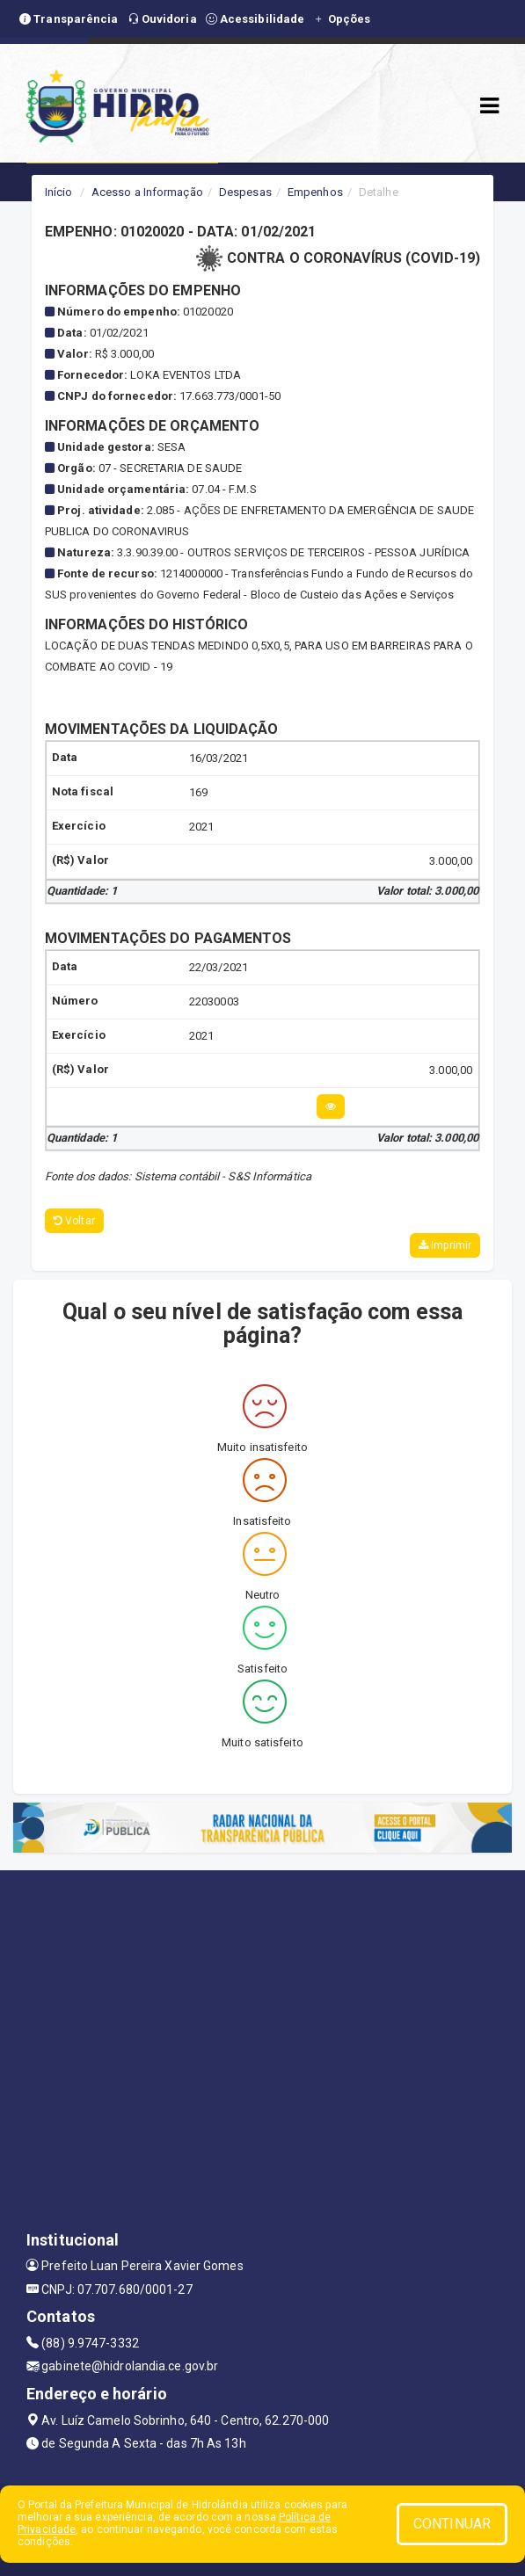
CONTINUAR (452, 2523)
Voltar (74, 1221)
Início (59, 192)
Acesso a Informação (147, 192)
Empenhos (315, 192)
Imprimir (445, 1245)
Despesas (245, 192)
